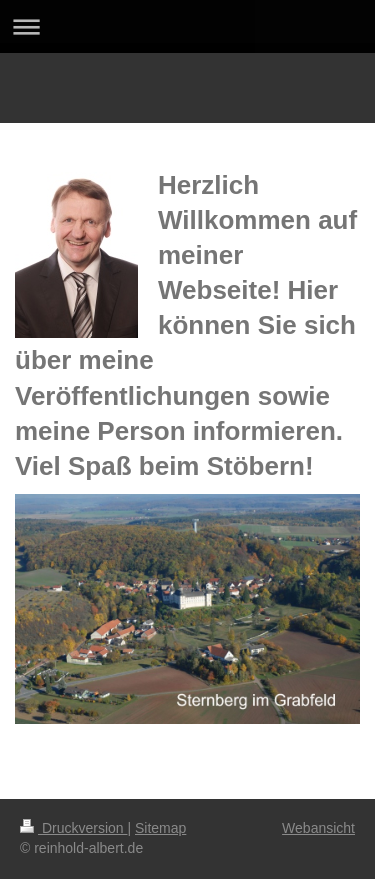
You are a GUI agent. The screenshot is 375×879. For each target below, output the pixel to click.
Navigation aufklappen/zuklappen (187, 26)
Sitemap (160, 828)
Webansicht (318, 828)
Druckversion (73, 828)
